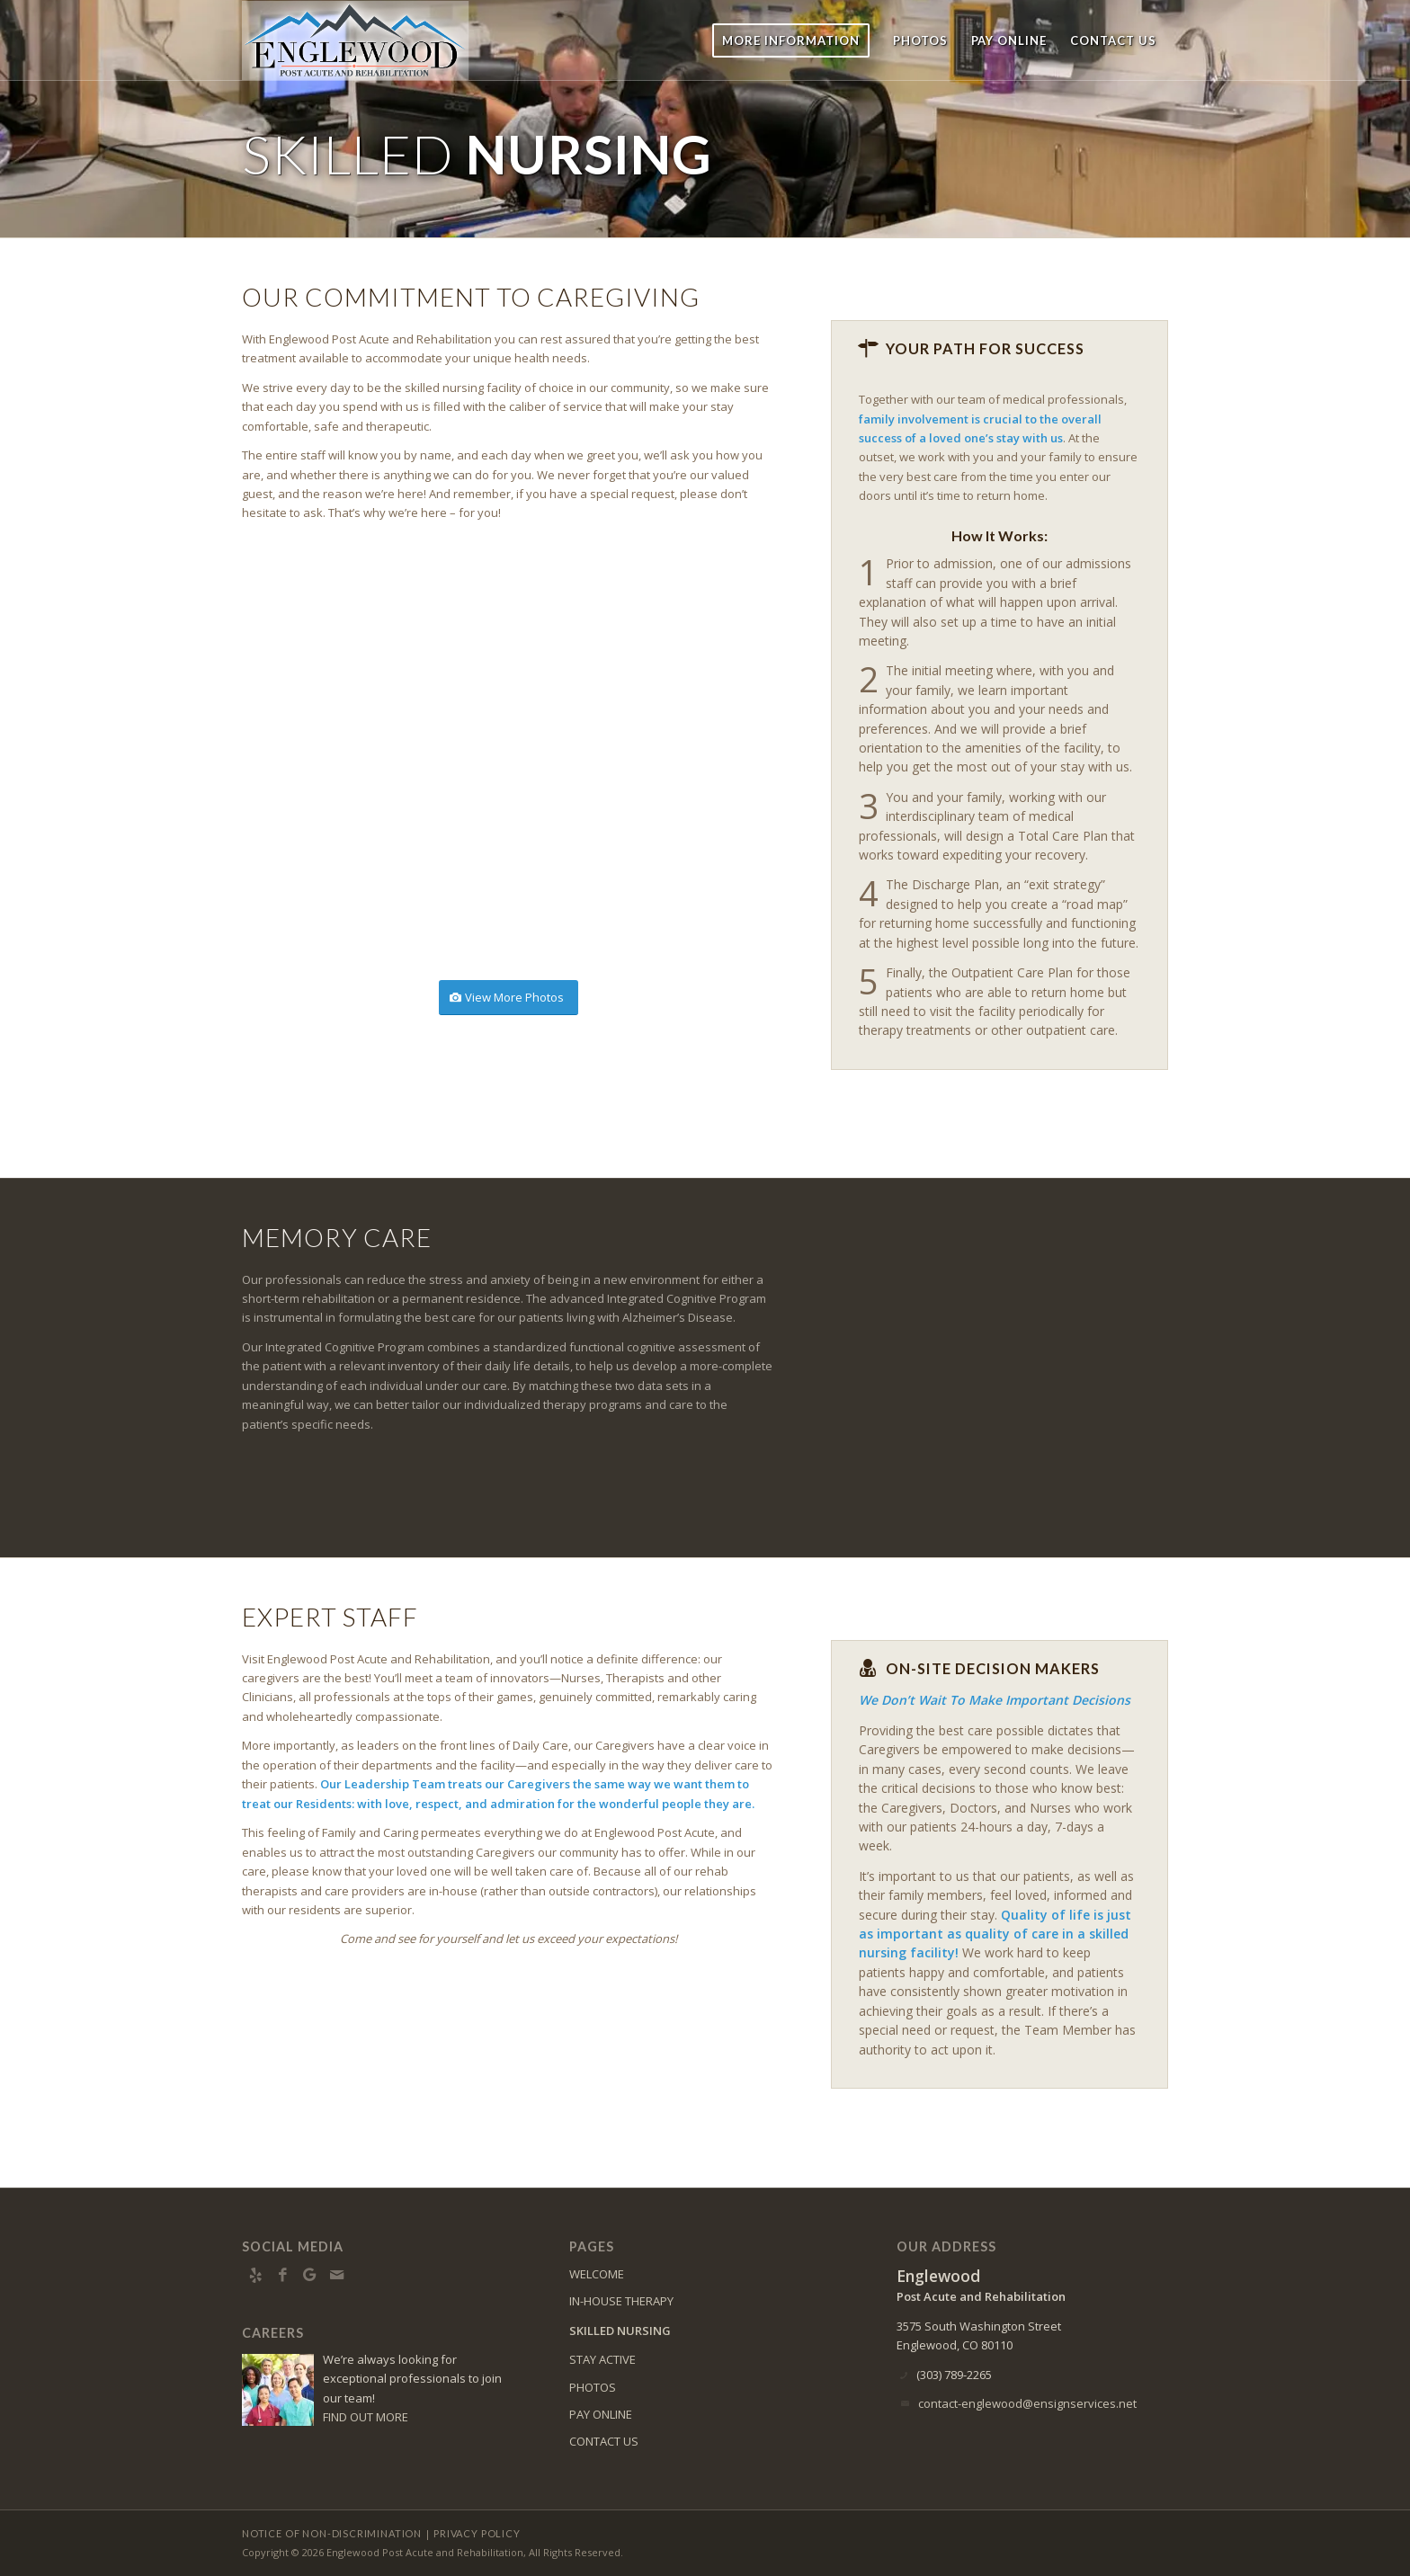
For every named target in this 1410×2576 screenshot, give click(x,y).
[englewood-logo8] (366, 40)
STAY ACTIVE (602, 2359)
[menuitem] (791, 40)
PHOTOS (592, 2387)
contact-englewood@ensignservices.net (1027, 2403)
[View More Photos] (508, 997)
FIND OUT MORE (365, 2417)
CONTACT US (603, 2441)
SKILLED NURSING (620, 2330)
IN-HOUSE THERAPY (621, 2301)
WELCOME (596, 2274)
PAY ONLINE (600, 2414)
